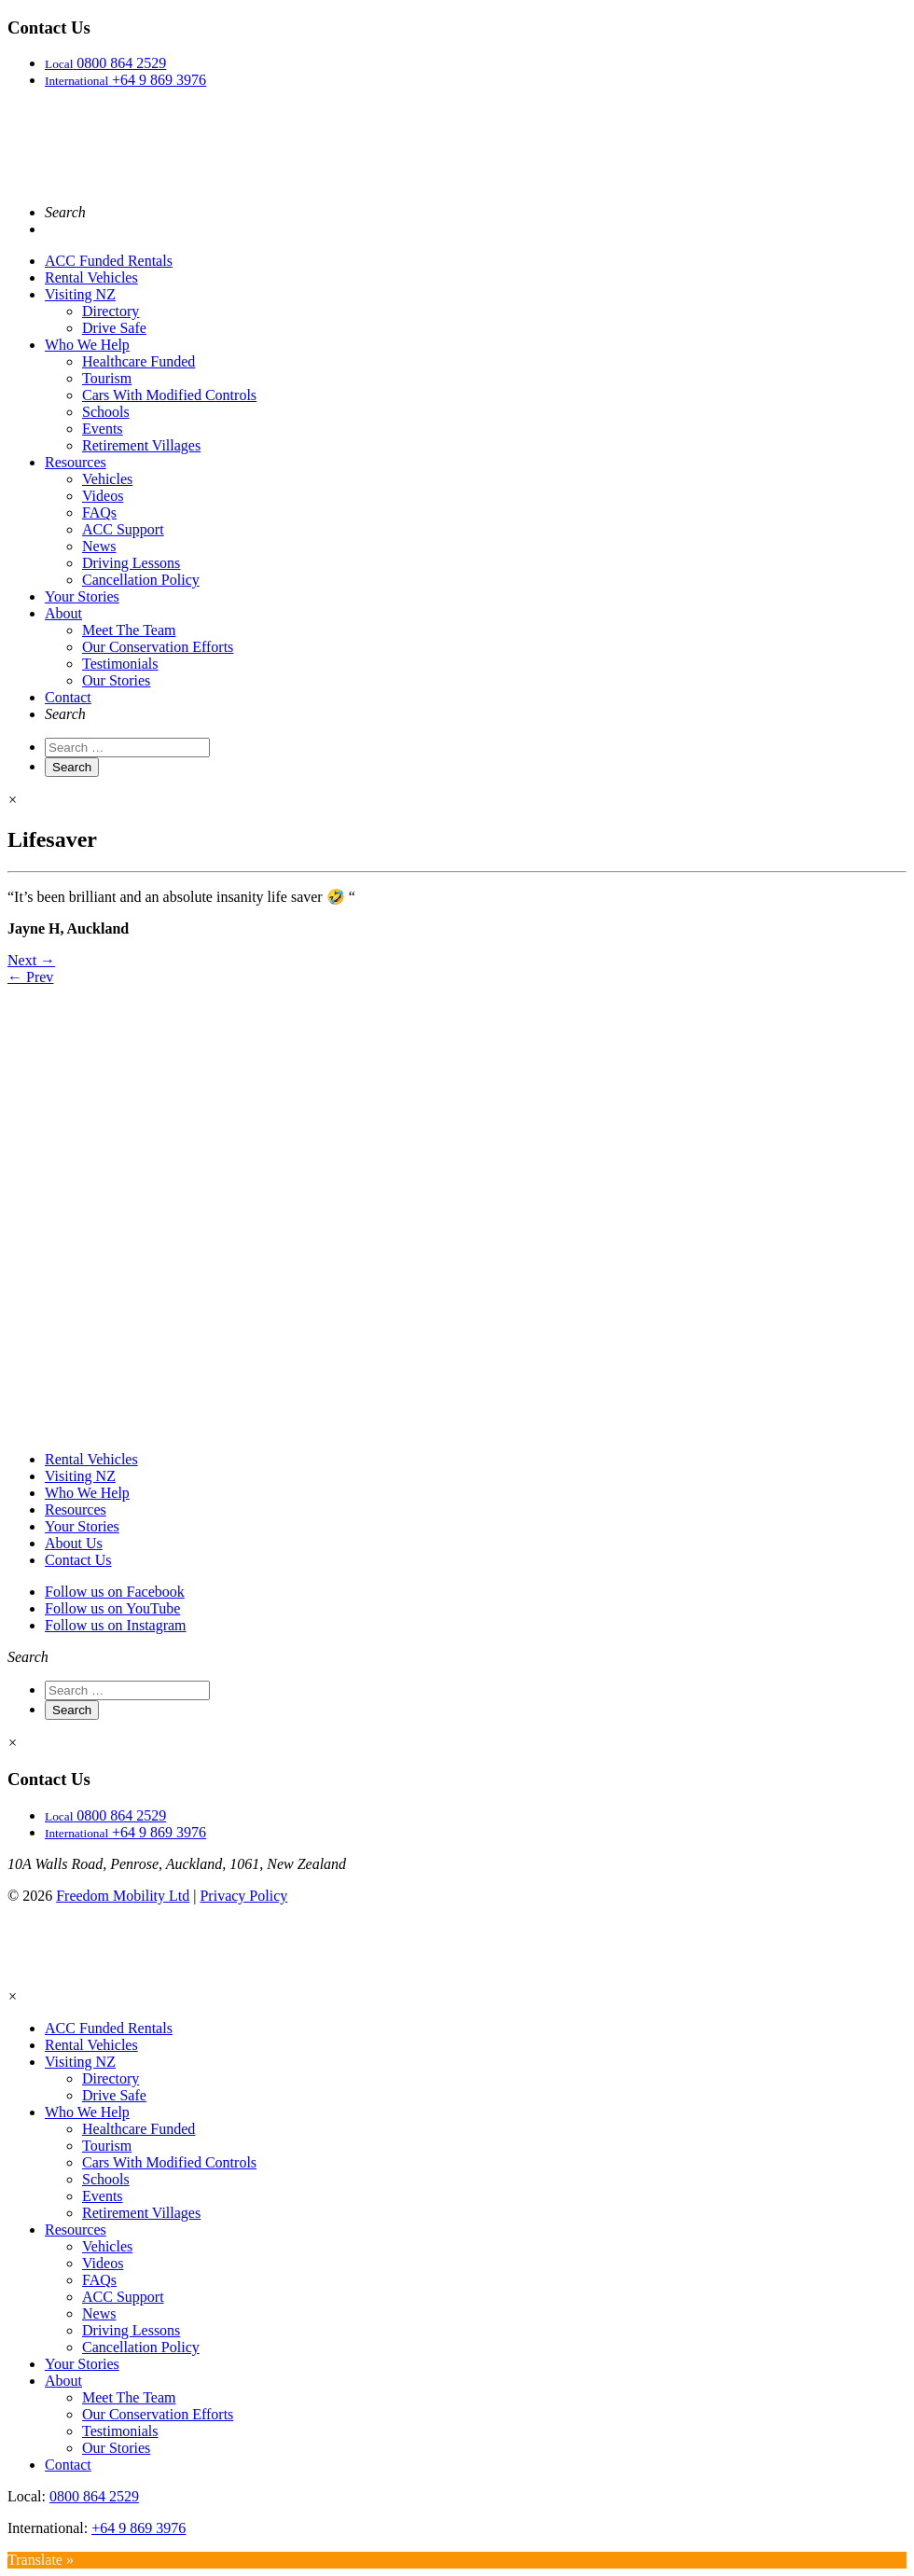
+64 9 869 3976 (138, 2528)
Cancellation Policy (141, 580)
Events (102, 428)
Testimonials (120, 664)
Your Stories (82, 596)
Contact (68, 697)
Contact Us (78, 1560)
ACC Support (123, 529)
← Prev (30, 977)
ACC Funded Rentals (109, 261)
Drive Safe (114, 328)
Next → (31, 960)
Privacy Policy (243, 1896)
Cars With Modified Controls (169, 395)
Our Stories (116, 680)
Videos (102, 496)
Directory (110, 311)
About (63, 613)
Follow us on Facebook (115, 1592)
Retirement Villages (141, 445)
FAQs (99, 512)
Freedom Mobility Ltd (122, 1896)
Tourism (107, 378)
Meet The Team (128, 630)
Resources (75, 462)
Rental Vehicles (91, 277)
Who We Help (87, 345)
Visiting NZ (80, 294)
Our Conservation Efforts (157, 647)
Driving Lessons (131, 563)
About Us (74, 1543)
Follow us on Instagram (116, 1625)
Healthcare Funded (138, 361)
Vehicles (107, 479)
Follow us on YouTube (112, 1608)
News (99, 546)
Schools (106, 412)
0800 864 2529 (94, 2496)
